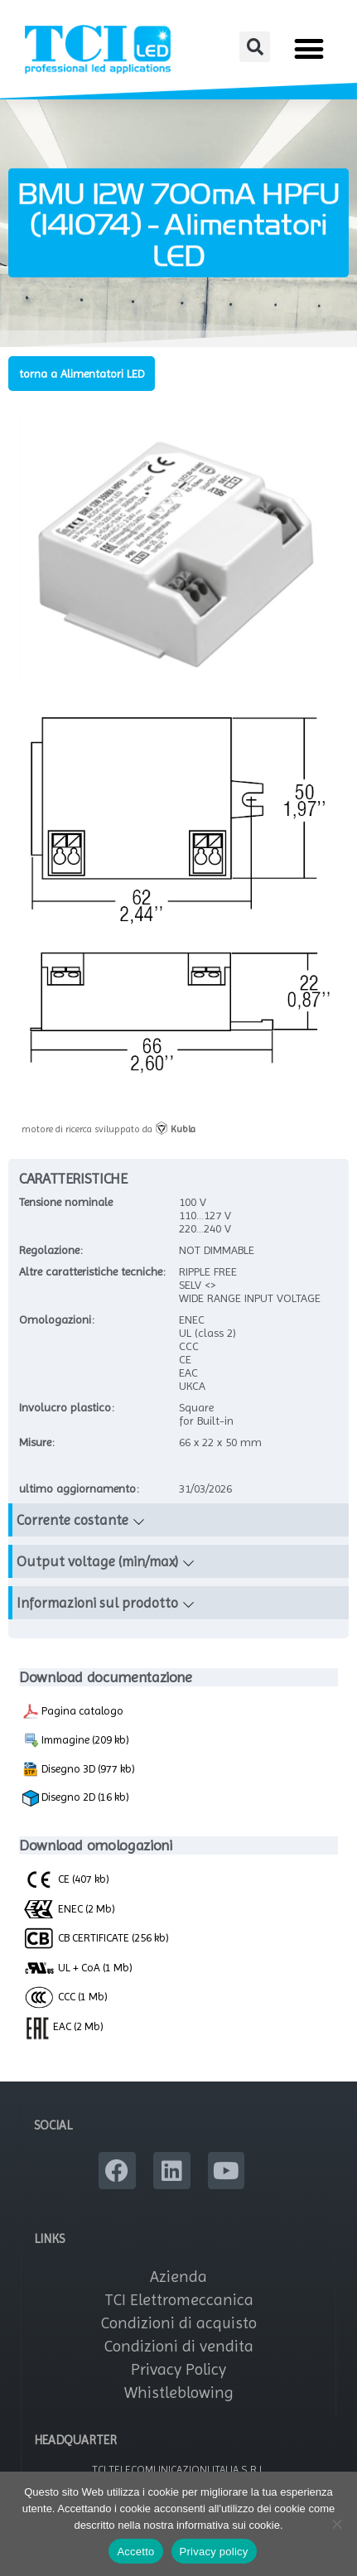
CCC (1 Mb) (65, 1996)
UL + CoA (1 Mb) (77, 1968)
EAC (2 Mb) (63, 2026)
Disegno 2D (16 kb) (75, 1798)
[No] (336, 2524)
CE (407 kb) (65, 1879)
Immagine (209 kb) (75, 1740)
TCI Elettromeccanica (178, 2299)
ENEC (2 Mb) (68, 1908)
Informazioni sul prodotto (97, 1602)
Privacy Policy (178, 2369)
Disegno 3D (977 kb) (78, 1769)
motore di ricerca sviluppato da (108, 1129)
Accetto (135, 2551)
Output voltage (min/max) (97, 1561)
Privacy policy (214, 2551)
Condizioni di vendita (178, 2346)
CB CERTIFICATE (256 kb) (95, 1937)
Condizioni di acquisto (179, 2322)
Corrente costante (72, 1520)
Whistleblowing (179, 2392)
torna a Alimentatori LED (81, 373)
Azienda (178, 2276)
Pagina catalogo (72, 1711)
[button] (254, 46)
